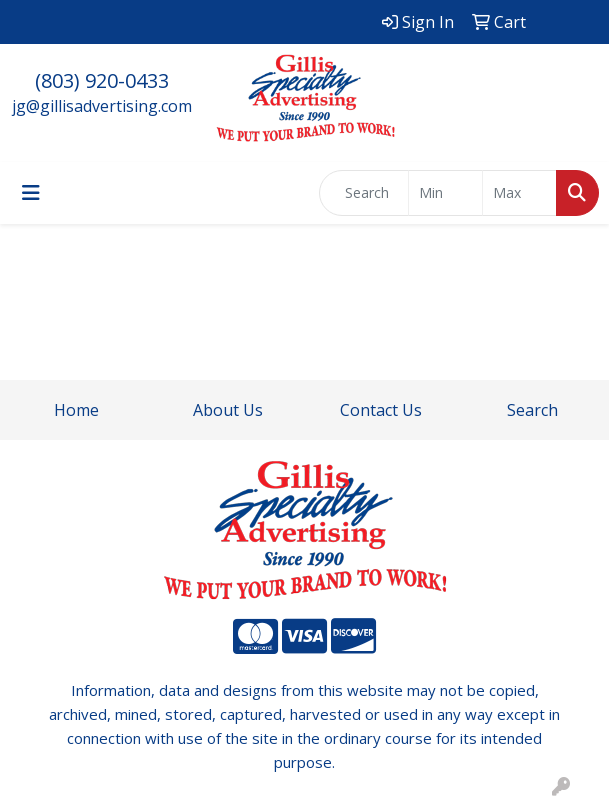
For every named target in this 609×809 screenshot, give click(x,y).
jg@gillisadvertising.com (102, 106)
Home (76, 410)
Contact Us (381, 410)
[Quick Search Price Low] (445, 193)
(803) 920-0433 (102, 80)
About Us (228, 410)
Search (532, 410)
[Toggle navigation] (31, 193)
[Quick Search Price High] (519, 193)
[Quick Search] (364, 193)
